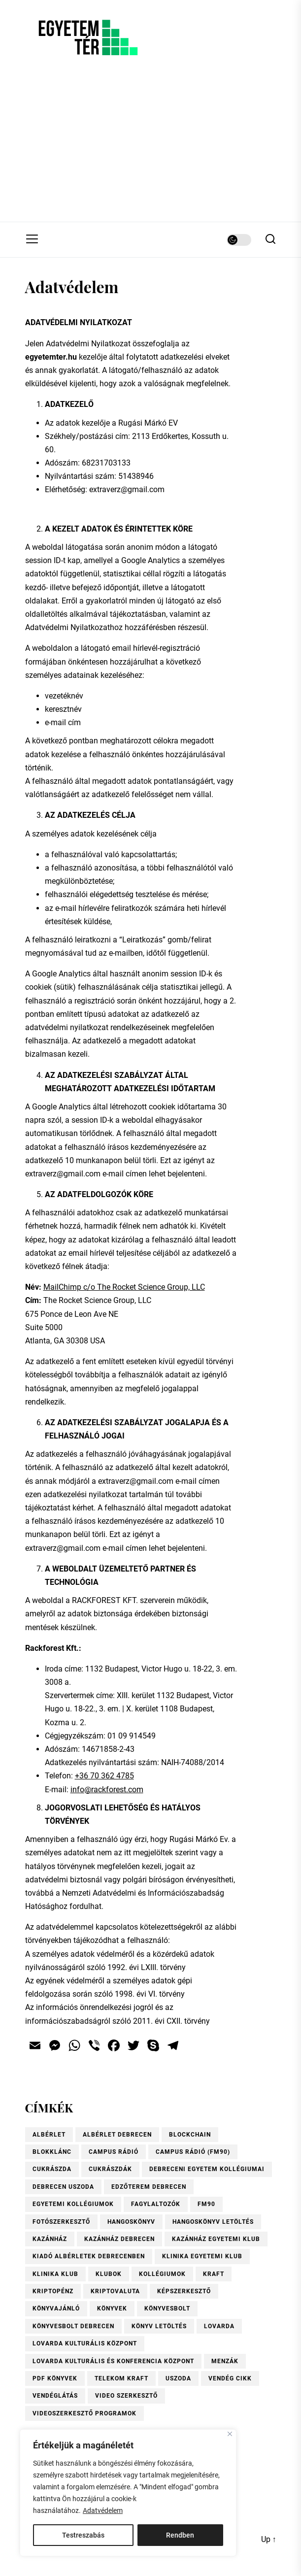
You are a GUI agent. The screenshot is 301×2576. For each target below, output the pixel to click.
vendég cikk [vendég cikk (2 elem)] (230, 2378)
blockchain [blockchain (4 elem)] (190, 2134)
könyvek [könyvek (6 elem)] (112, 2308)
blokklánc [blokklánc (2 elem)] (52, 2151)
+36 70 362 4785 (104, 1775)
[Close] (230, 2434)
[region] (128, 2492)
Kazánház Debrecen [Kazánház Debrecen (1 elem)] (119, 2239)
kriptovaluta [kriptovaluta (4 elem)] (115, 2291)
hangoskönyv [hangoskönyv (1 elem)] (131, 2221)
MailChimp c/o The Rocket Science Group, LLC (124, 1287)
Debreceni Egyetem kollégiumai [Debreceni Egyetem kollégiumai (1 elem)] (207, 2169)
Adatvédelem (103, 2510)
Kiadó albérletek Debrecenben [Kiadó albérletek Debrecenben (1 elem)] (89, 2256)
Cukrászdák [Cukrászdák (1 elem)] (110, 2169)
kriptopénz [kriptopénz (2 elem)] (53, 2291)
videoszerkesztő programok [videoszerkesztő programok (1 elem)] (84, 2413)
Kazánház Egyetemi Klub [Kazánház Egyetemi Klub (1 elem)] (216, 2239)
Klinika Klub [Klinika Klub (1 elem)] (55, 2274)
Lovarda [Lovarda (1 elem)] (219, 2326)
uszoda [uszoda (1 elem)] (178, 2378)
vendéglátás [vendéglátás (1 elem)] (55, 2395)
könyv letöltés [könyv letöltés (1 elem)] (159, 2326)
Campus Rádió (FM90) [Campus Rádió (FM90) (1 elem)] (193, 2151)
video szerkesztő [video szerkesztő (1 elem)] (126, 2395)
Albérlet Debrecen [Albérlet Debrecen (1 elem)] (117, 2134)
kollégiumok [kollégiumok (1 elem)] (162, 2274)
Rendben (180, 2535)
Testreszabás (83, 2535)
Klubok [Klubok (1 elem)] (109, 2274)
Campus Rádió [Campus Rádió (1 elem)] (113, 2151)
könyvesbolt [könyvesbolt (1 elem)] (167, 2308)
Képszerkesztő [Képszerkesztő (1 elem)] (184, 2291)
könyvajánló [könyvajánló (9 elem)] (56, 2308)
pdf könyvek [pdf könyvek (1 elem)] (55, 2378)
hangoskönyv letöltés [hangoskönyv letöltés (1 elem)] (213, 2221)
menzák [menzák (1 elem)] (224, 2361)
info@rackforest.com (106, 1789)
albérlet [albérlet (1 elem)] (49, 2134)
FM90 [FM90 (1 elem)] (206, 2204)
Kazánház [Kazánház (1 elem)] (50, 2239)
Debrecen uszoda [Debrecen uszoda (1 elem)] (63, 2186)
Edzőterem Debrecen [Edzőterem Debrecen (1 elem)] (148, 2186)
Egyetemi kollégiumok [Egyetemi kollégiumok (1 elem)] (73, 2204)
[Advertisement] (150, 148)
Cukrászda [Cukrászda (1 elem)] (52, 2169)
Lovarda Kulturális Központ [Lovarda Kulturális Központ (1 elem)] (85, 2343)
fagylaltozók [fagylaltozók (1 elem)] (155, 2204)
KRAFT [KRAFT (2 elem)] (213, 2274)
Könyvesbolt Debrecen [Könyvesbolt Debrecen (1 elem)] (73, 2326)
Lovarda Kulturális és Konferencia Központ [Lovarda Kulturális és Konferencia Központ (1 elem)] (113, 2361)
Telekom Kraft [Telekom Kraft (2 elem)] (121, 2378)
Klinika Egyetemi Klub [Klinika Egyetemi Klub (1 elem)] (202, 2256)
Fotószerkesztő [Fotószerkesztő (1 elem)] (61, 2221)
